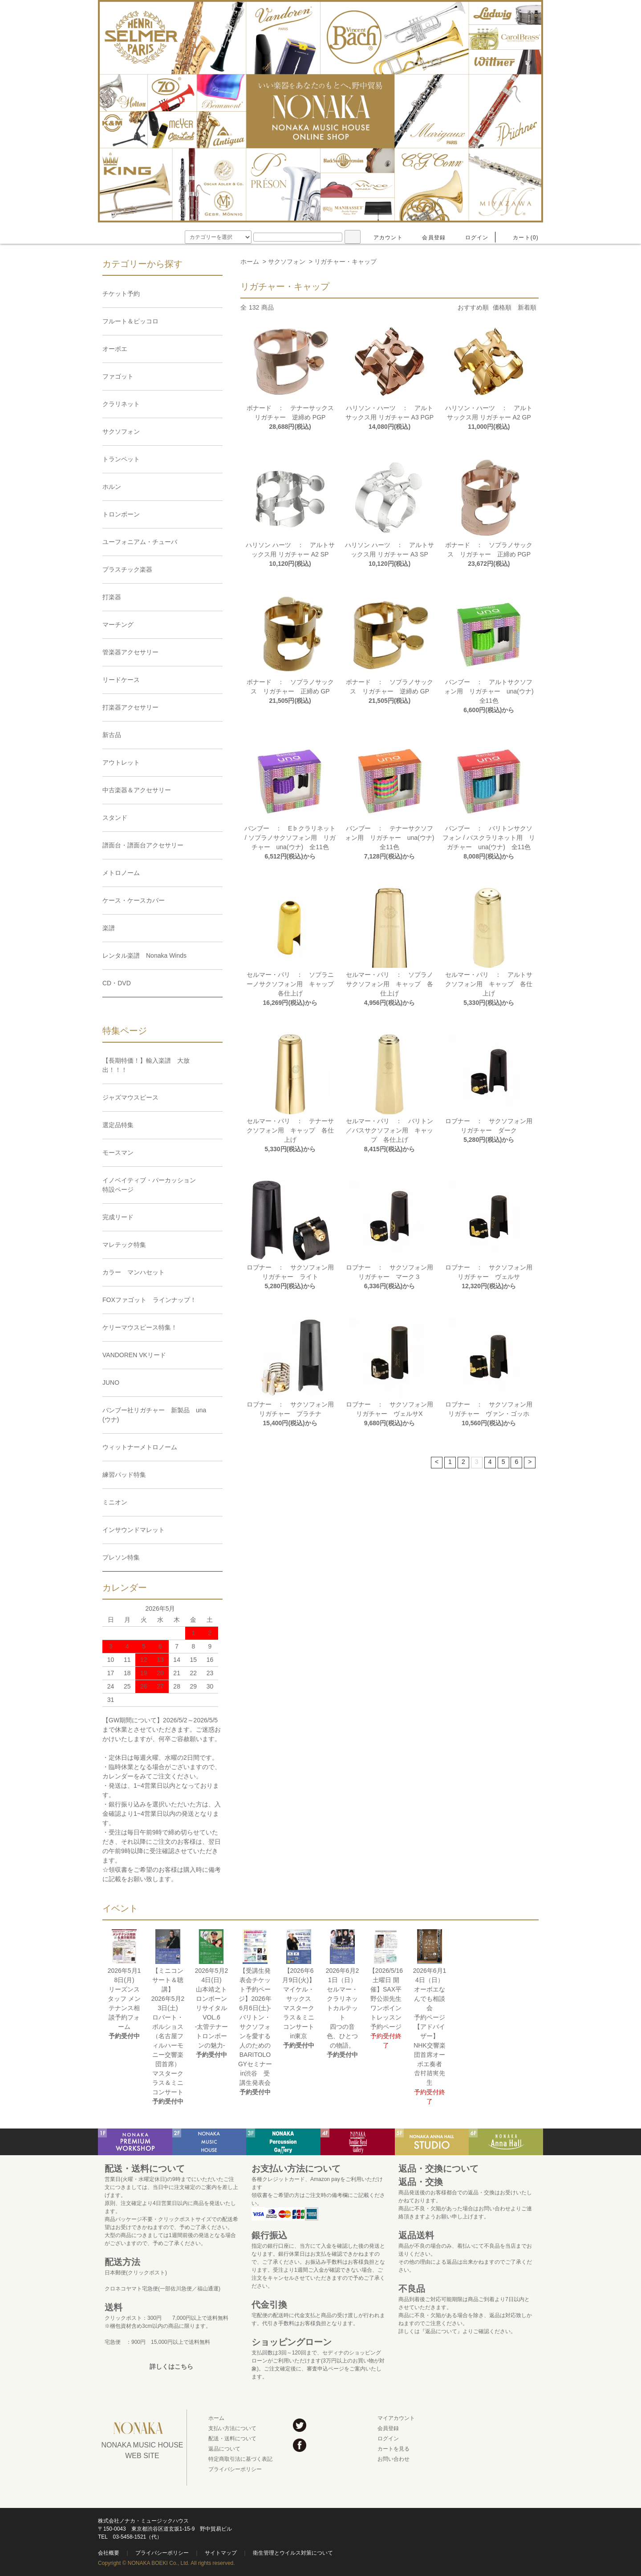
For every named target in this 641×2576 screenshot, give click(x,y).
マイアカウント (396, 2418)
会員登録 (428, 237)
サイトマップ (221, 2553)
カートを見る (393, 2449)
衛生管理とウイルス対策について (293, 2553)
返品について (224, 2449)
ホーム (249, 261)
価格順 (502, 307)
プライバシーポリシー (235, 2469)
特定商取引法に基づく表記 (240, 2459)
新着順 (527, 307)
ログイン (471, 237)
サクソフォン (286, 261)
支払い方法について (232, 2428)
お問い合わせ (393, 2459)
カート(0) (520, 237)
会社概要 (108, 2553)
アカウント (383, 237)
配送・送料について (232, 2438)
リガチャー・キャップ (345, 261)
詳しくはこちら (171, 2366)
